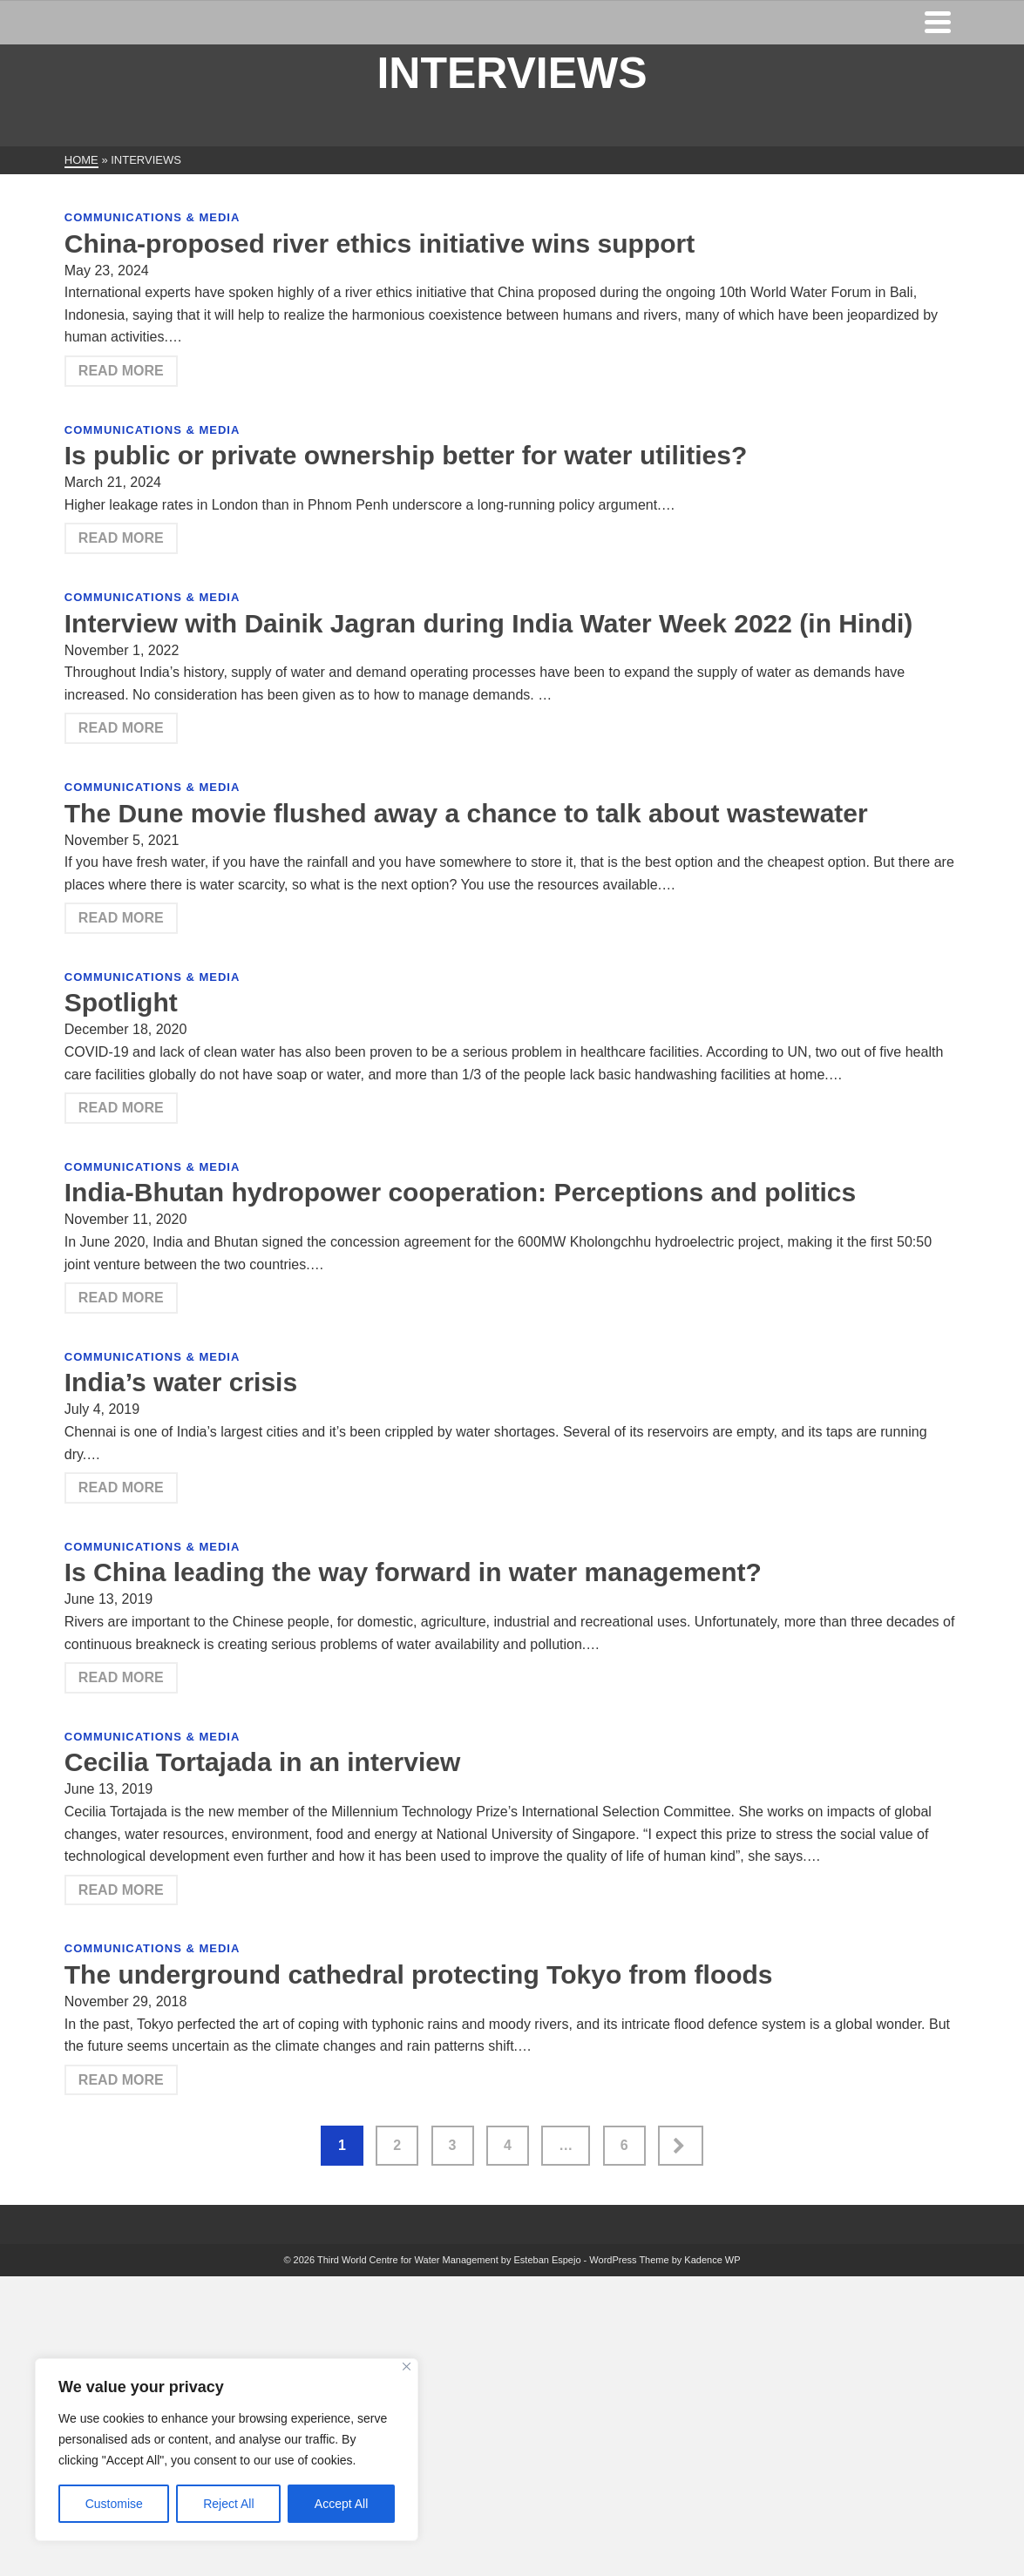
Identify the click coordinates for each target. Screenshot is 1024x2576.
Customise (114, 2504)
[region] (226, 2449)
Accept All (341, 2504)
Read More (121, 370)
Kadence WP (712, 2260)
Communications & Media (152, 217)
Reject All (228, 2504)
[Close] (406, 2366)
